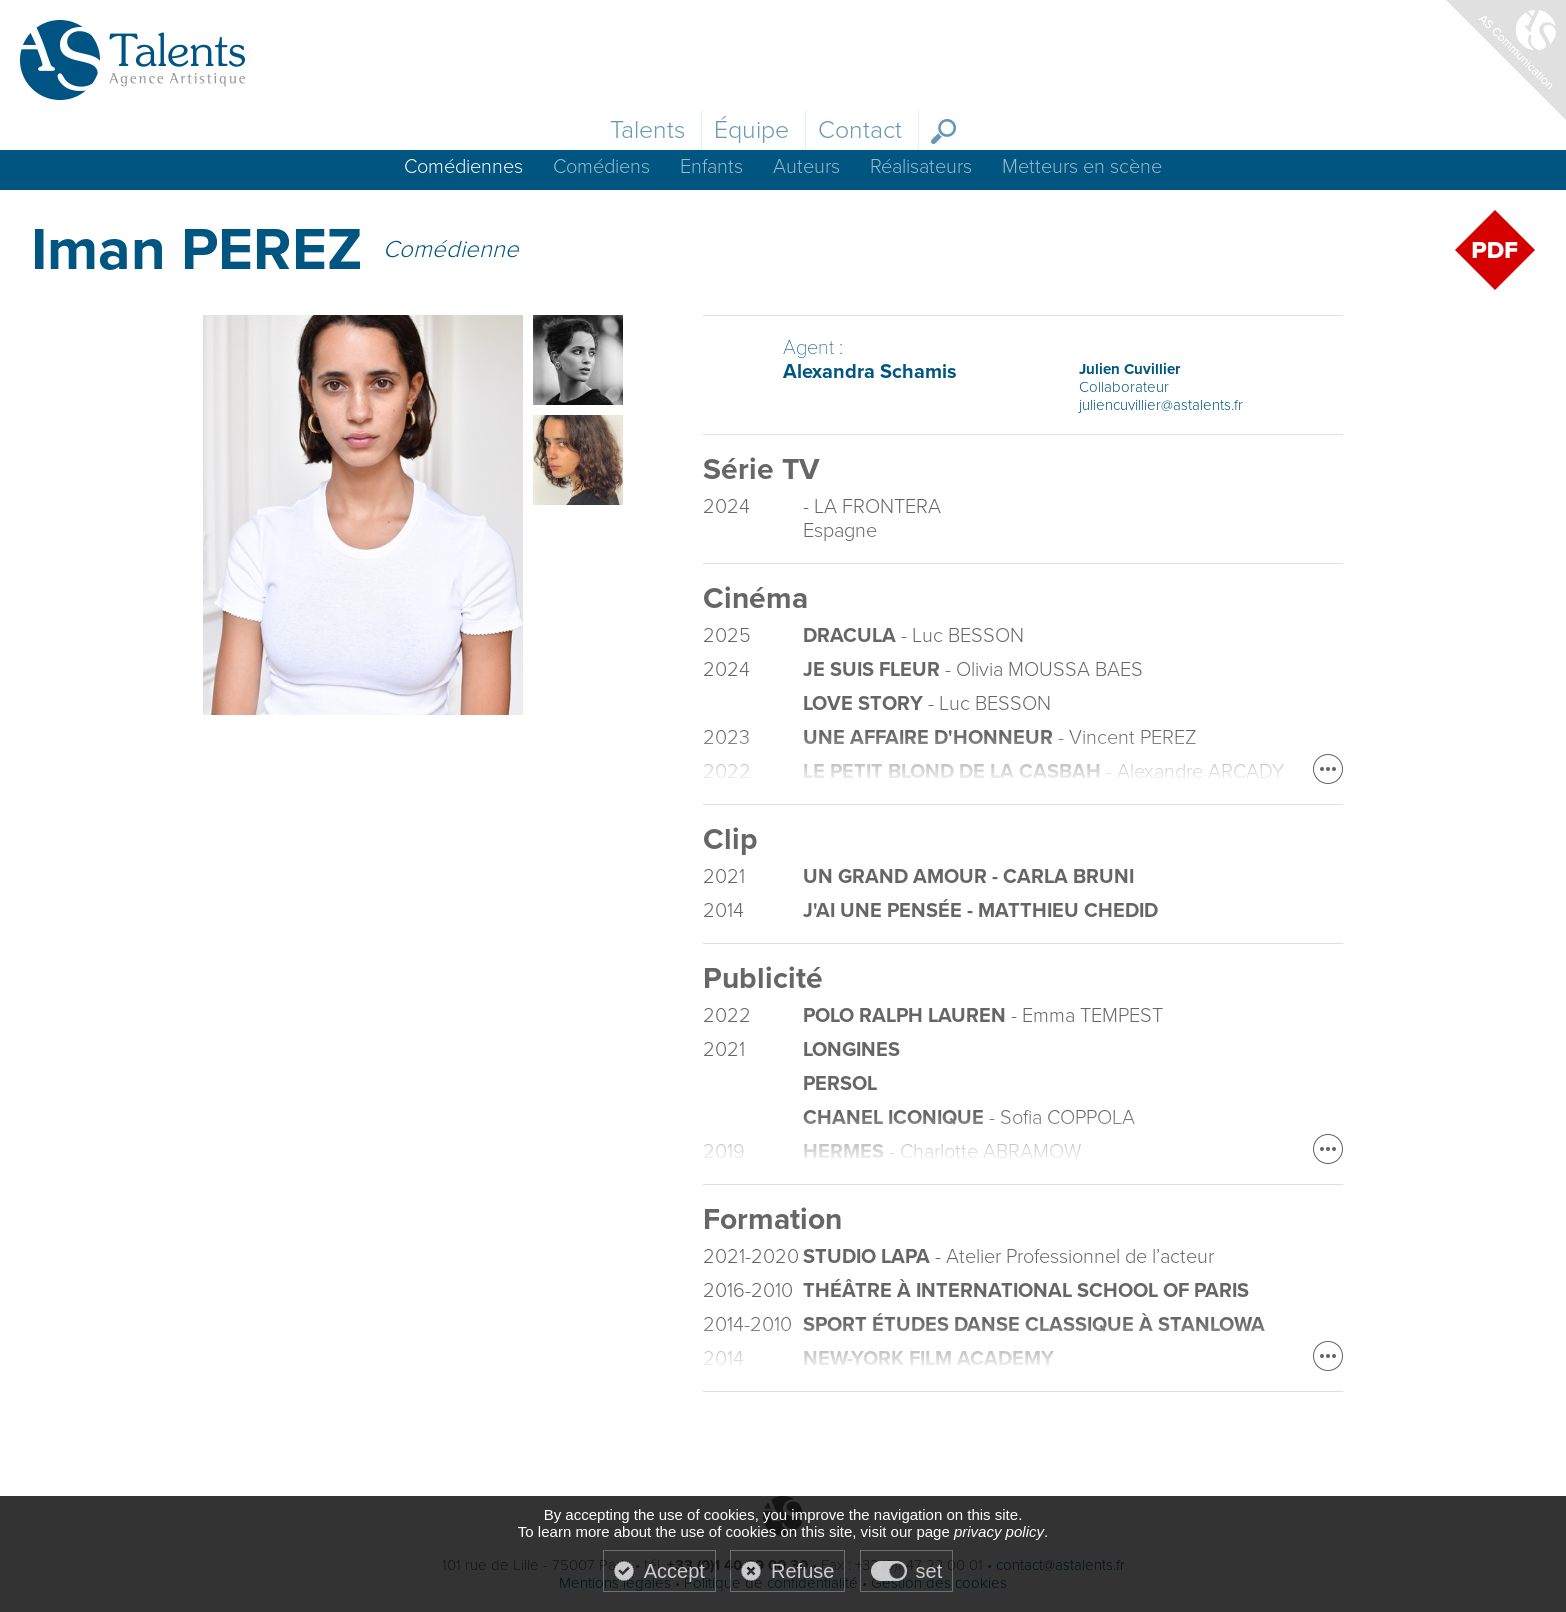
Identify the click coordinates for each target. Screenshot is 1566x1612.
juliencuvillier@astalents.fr (1161, 405)
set (929, 1571)
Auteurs (806, 167)
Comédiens (601, 167)
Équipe (751, 130)
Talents (647, 130)
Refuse (802, 1571)
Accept (674, 1571)
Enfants (711, 167)
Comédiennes (463, 167)
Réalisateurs (921, 167)
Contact (860, 130)
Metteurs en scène (1082, 167)
